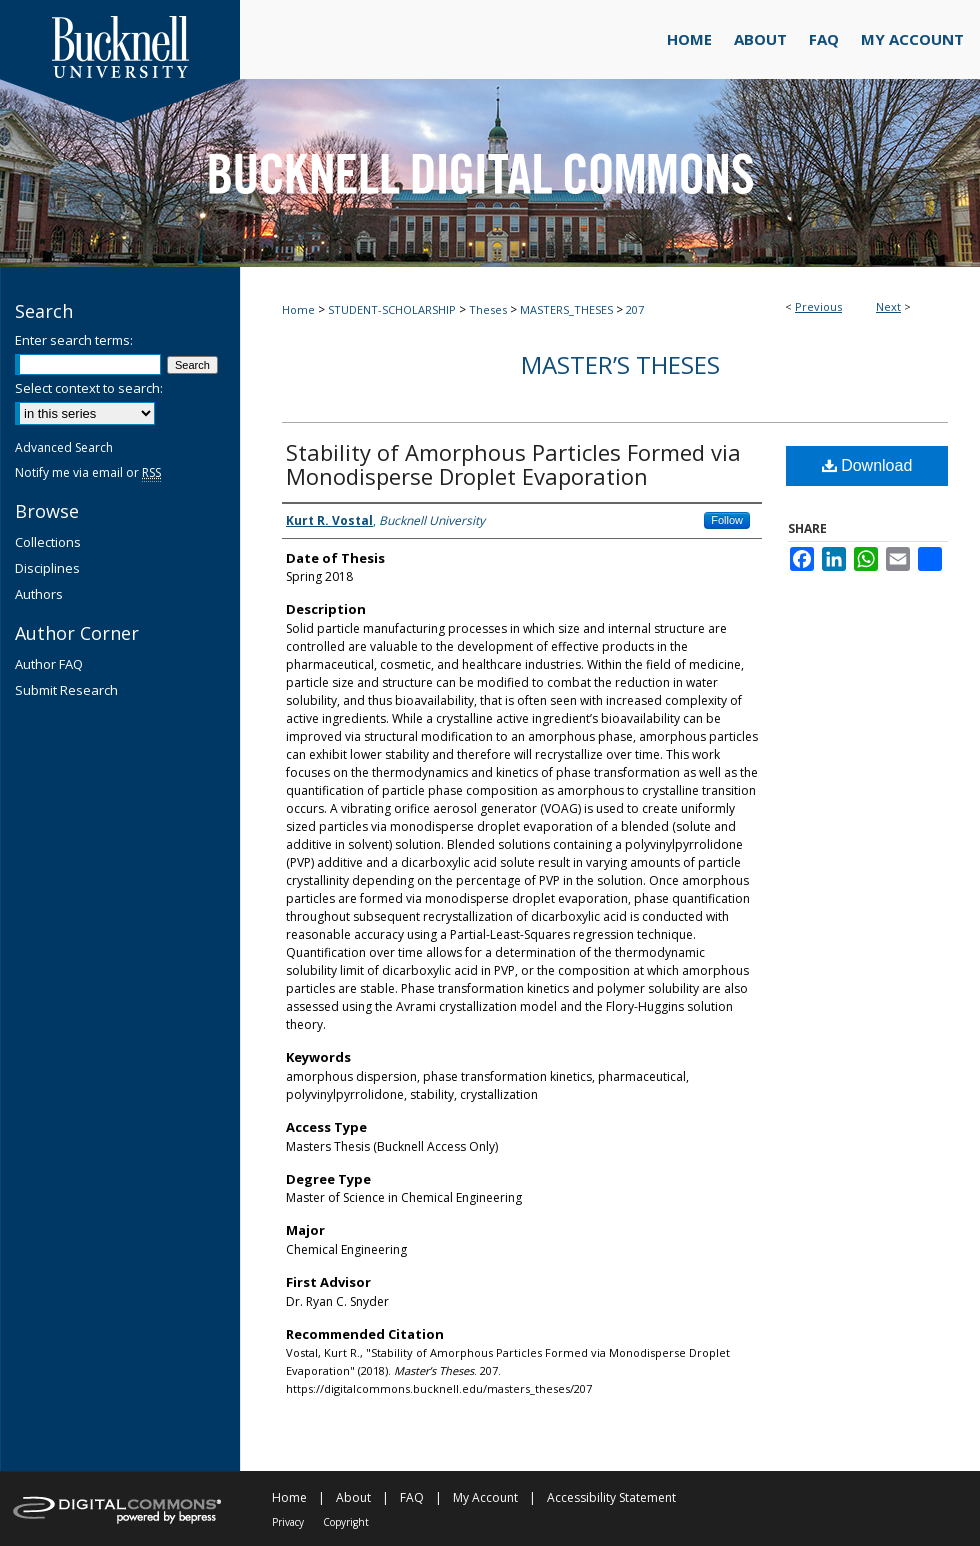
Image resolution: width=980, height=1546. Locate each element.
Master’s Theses (620, 364)
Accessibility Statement (611, 1497)
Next (888, 306)
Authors (39, 594)
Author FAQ (49, 664)
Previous (818, 306)
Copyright (346, 1522)
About (353, 1497)
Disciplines (47, 568)
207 (635, 309)
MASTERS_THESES (566, 309)
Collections (48, 542)
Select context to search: (89, 388)
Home (298, 309)
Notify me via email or (88, 472)
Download (867, 465)
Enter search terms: (74, 340)
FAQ (412, 1497)
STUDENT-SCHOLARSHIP (392, 309)
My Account (485, 1497)
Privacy (288, 1522)
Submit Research (66, 690)
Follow (727, 520)
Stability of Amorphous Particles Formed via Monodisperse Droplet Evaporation (513, 464)
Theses (488, 309)
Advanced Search (64, 447)
